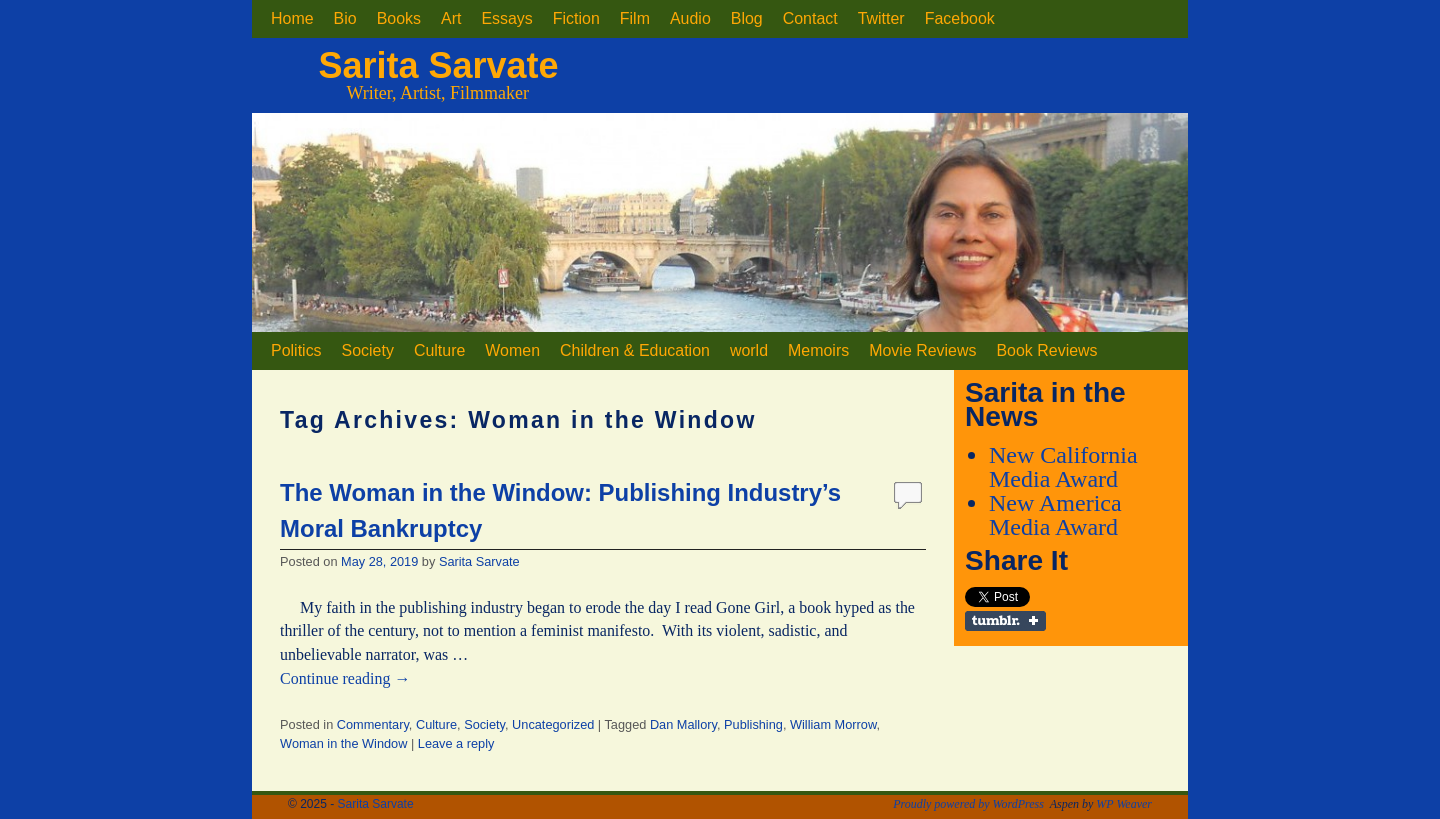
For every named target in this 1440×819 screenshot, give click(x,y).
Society (368, 350)
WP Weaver (1124, 804)
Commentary (373, 724)
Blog (747, 18)
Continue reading (345, 678)
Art (451, 18)
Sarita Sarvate (438, 65)
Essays (506, 18)
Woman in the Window (343, 743)
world (749, 350)
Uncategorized (553, 724)
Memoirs (818, 350)
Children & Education (635, 350)
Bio (345, 18)
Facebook (960, 18)
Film (635, 18)
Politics (296, 350)
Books (399, 18)
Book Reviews (1046, 350)
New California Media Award (1063, 467)
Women (512, 350)
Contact (810, 18)
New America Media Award (1055, 515)
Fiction (576, 18)
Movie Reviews (922, 350)
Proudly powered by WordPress (968, 804)
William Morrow (833, 724)
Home (292, 18)
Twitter (881, 18)
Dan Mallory (683, 724)
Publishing (753, 724)
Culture (439, 350)
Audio (690, 18)
